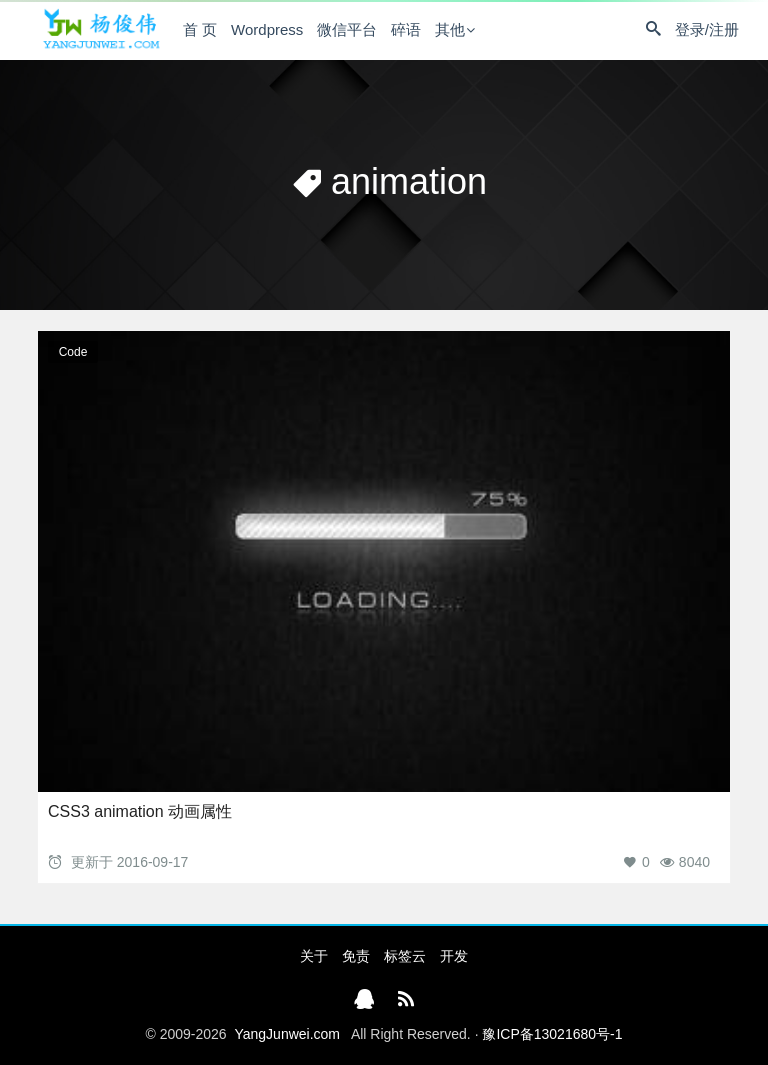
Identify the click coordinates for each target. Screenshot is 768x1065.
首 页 (200, 29)
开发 (454, 956)
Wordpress (267, 29)
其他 (450, 29)
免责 (356, 956)
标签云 (405, 956)
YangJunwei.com (287, 1034)
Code (73, 352)
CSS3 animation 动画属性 (140, 811)
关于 (314, 956)
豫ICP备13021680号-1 (552, 1034)
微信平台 (347, 29)
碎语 (406, 29)
